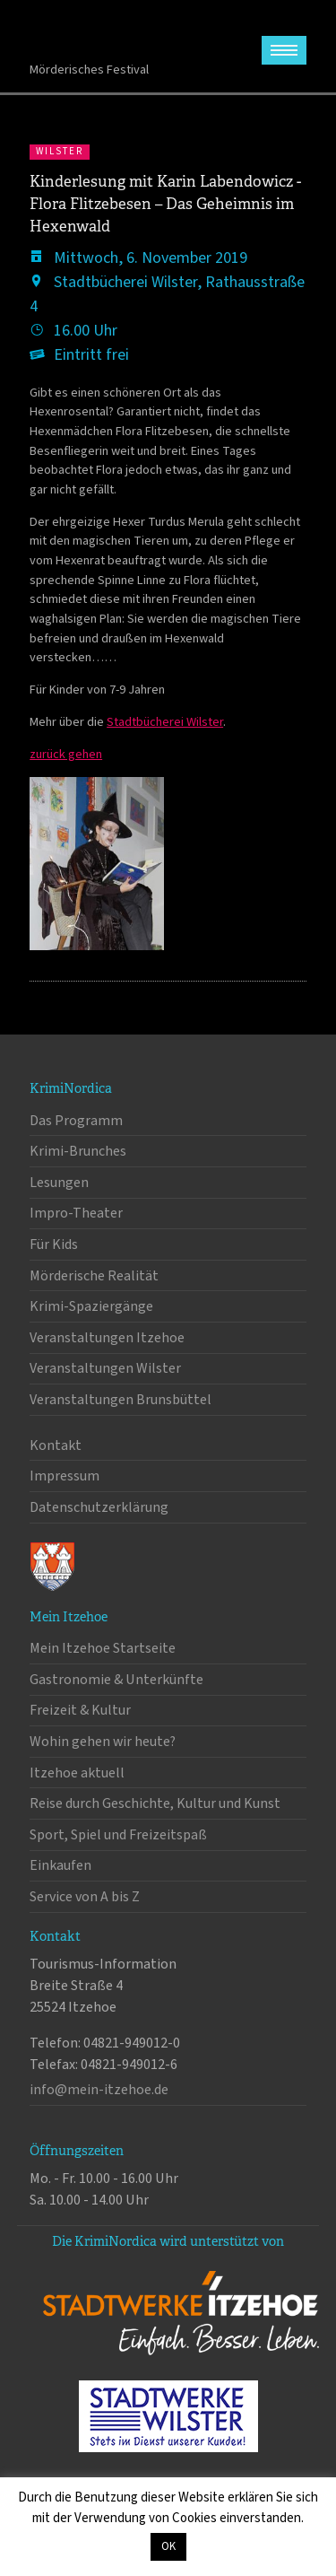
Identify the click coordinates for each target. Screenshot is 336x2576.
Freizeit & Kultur (80, 1710)
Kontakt (56, 1445)
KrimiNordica (99, 34)
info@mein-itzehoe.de (99, 2090)
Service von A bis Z (85, 1897)
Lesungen (59, 1182)
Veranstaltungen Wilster (105, 1368)
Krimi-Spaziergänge (91, 1306)
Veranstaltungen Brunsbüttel (120, 1400)
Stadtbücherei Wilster (165, 721)
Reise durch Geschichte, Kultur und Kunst (155, 1803)
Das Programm (76, 1121)
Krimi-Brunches (78, 1151)
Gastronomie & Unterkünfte (116, 1680)
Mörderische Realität (94, 1276)
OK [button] (168, 2546)
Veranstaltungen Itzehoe (107, 1338)
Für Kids (54, 1244)
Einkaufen (60, 1865)
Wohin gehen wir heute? (103, 1741)
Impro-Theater (76, 1213)
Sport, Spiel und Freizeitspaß (118, 1835)
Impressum (64, 1476)
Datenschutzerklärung (99, 1507)
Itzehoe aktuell (77, 1773)
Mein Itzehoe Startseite (103, 1648)
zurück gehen (66, 754)
